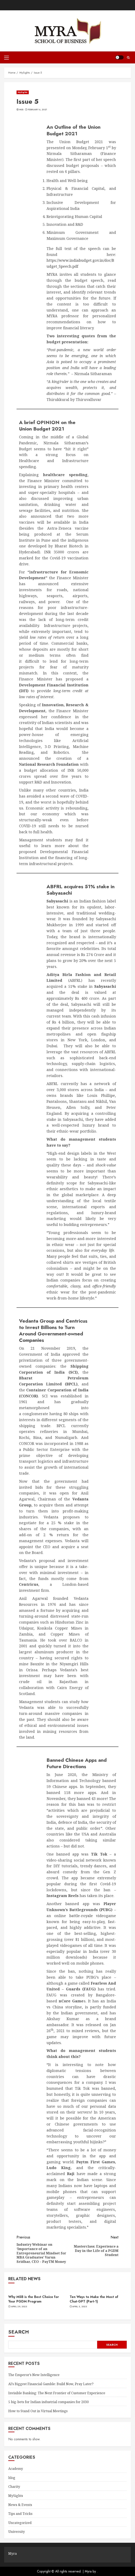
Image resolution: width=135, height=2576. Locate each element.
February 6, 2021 (37, 109)
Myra (88, 2571)
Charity (14, 2486)
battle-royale (81, 1915)
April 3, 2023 (79, 2306)
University (16, 2531)
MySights (22, 92)
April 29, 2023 (19, 2306)
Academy (15, 2468)
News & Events (20, 2504)
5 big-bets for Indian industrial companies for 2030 (48, 2402)
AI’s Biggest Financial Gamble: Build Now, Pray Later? (50, 2384)
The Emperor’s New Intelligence (34, 2375)
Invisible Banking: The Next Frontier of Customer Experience (56, 2393)
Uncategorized (20, 2522)
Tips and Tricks (20, 2513)
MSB (21, 109)
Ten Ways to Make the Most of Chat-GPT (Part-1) (94, 2299)
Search (18, 2331)
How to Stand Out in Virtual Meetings (38, 2411)
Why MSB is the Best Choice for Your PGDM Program (33, 2299)
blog (11, 2477)
